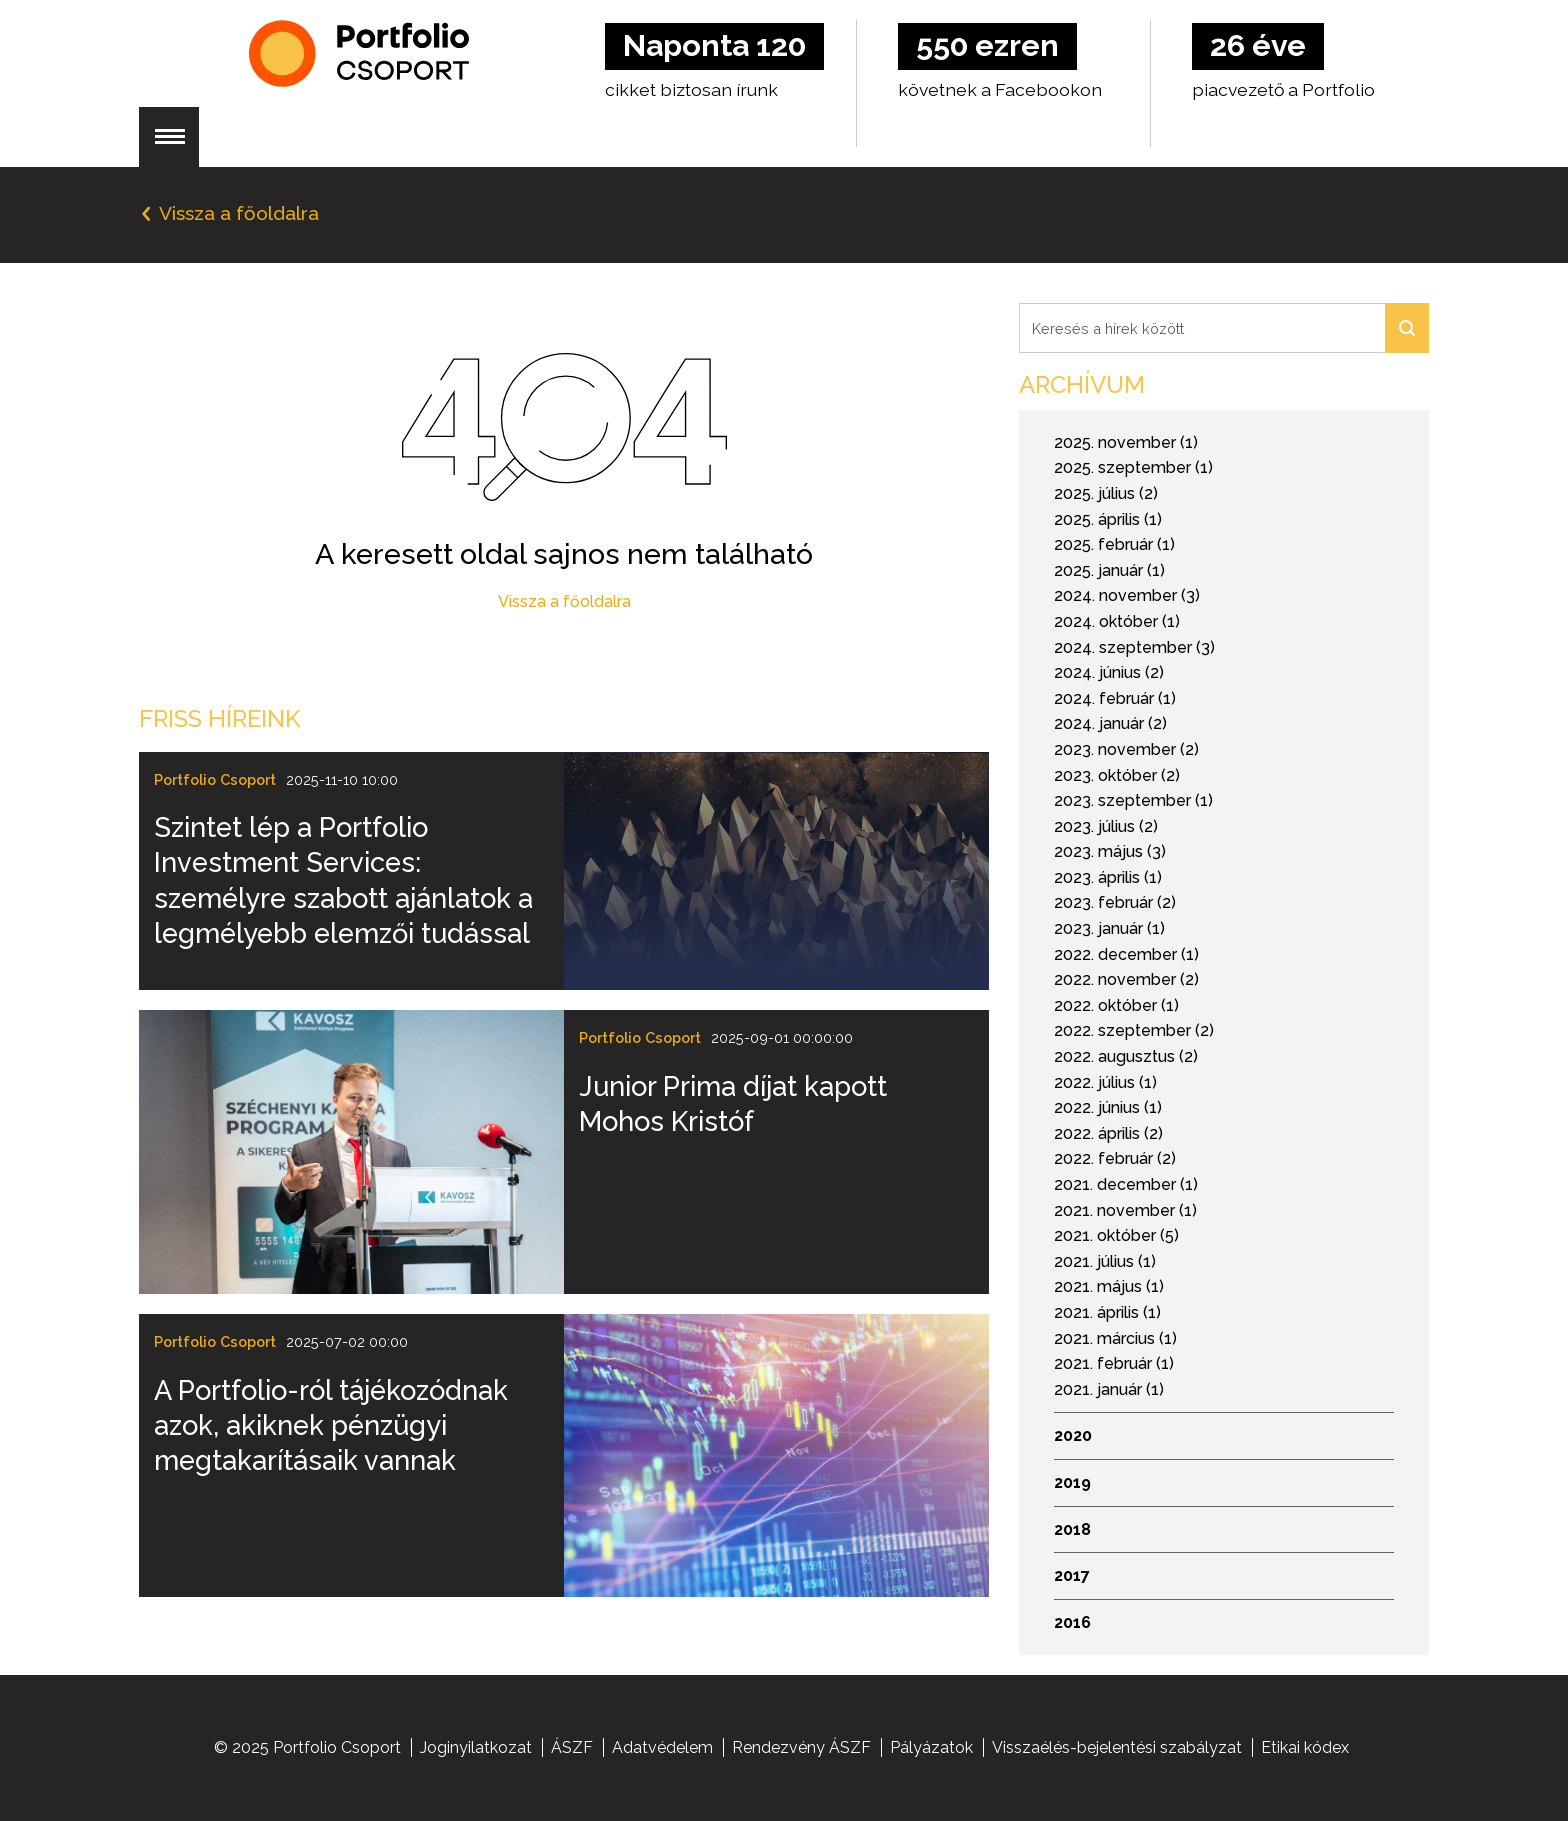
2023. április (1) (1108, 877)
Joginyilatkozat (476, 1747)
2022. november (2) (1126, 979)
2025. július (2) (1106, 493)
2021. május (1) (1109, 1286)
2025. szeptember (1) (1133, 467)
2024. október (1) (1117, 621)
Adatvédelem (662, 1747)
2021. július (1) (1105, 1261)
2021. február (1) (1114, 1363)
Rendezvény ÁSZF (801, 1747)
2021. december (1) (1126, 1184)
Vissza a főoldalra (564, 601)
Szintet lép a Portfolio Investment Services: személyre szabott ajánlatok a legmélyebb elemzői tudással (343, 880)
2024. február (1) (1115, 698)
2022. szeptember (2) (1134, 1030)
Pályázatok (931, 1747)
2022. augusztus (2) (1126, 1056)
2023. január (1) (1109, 928)
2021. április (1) (1107, 1312)
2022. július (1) (1105, 1082)
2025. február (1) (1114, 544)
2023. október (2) (1117, 775)
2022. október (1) (1116, 1005)
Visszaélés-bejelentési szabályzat (1117, 1747)
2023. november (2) (1126, 749)
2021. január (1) (1109, 1389)
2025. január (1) (1109, 570)
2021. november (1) (1125, 1210)
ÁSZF (572, 1747)
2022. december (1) (1126, 954)
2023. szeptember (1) (1133, 800)
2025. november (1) (1126, 442)
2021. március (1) (1115, 1338)
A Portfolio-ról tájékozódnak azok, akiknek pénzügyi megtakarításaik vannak (331, 1425)
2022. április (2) (1108, 1133)
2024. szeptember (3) (1134, 647)
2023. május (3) (1110, 851)
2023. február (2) (1115, 902)
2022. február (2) (1115, 1158)
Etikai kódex (1305, 1747)
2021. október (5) (1116, 1235)
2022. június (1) (1108, 1107)
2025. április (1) (1108, 519)
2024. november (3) (1127, 595)
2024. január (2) (1110, 723)
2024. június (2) (1109, 672)
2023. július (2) (1106, 826)
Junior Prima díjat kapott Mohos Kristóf (733, 1103)
